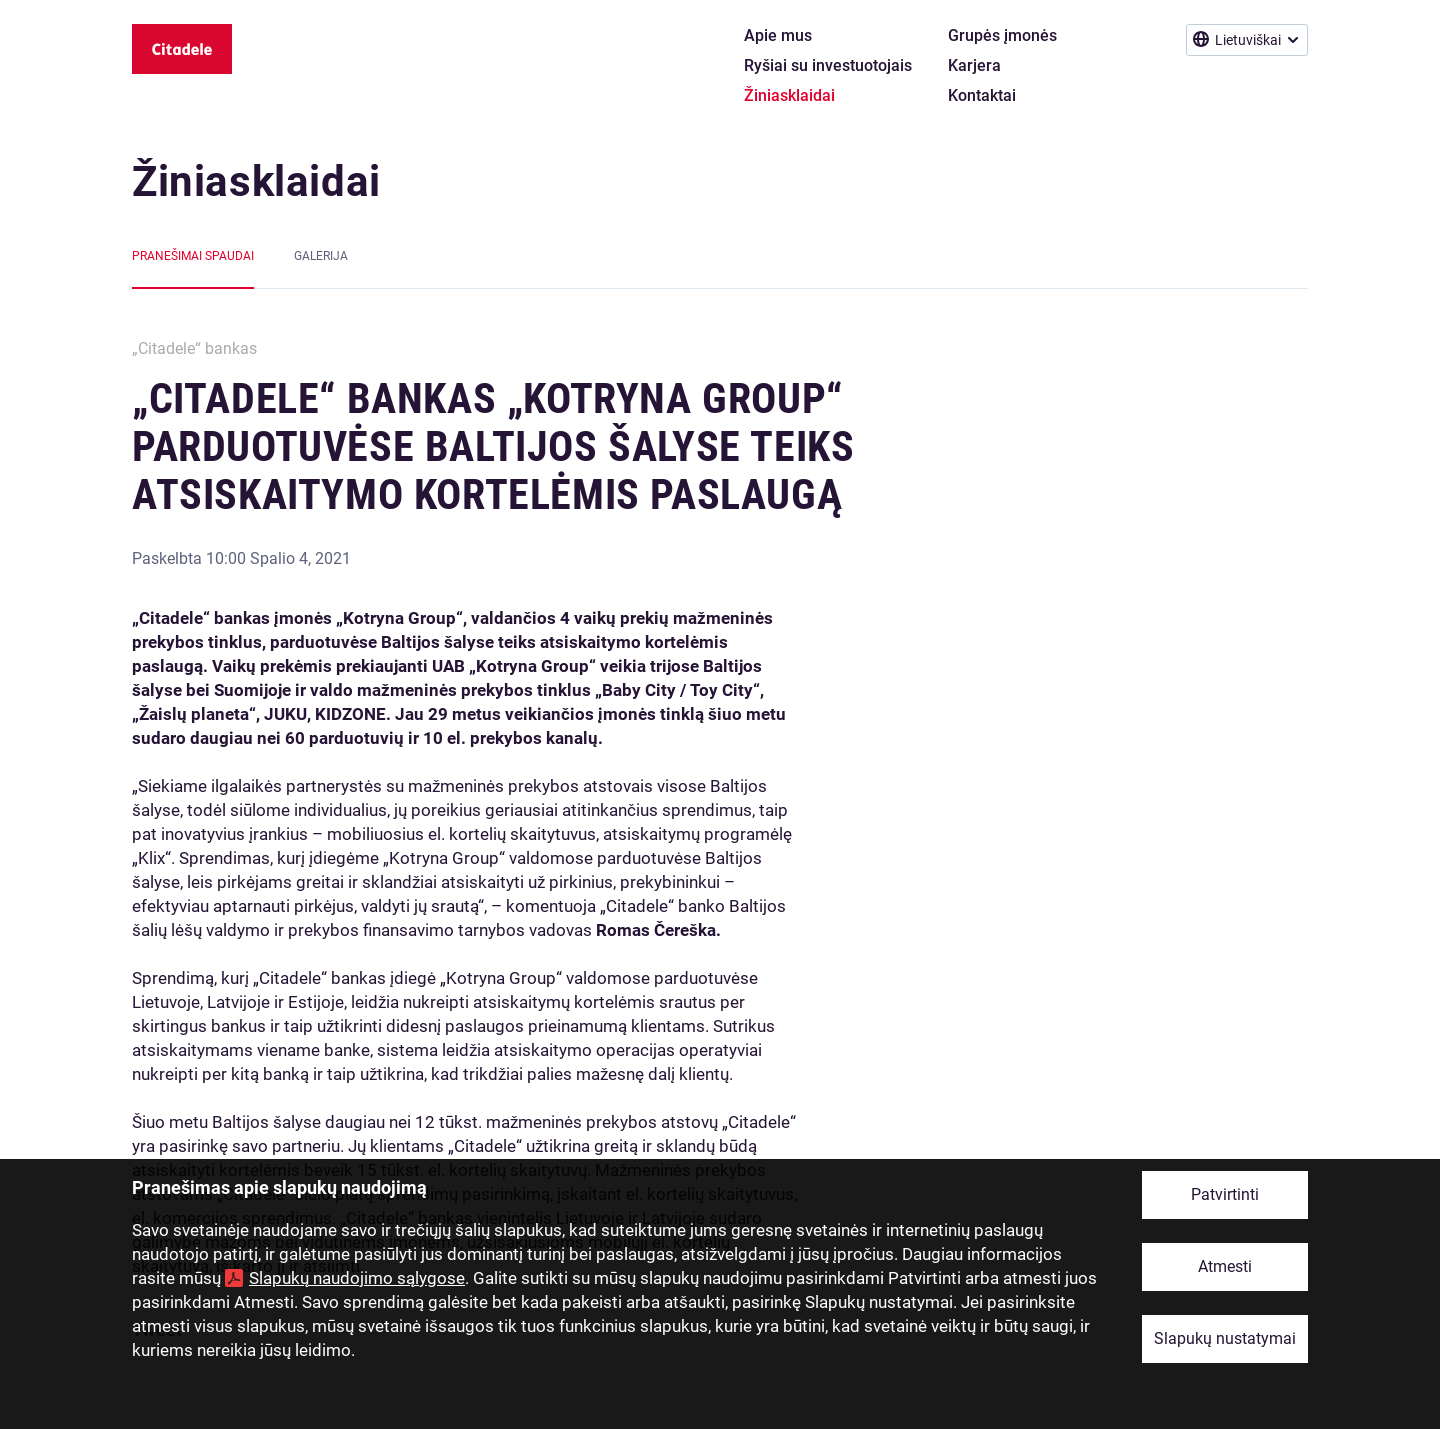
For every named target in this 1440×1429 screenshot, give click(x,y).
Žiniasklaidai (256, 181)
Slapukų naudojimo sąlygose (357, 1278)
